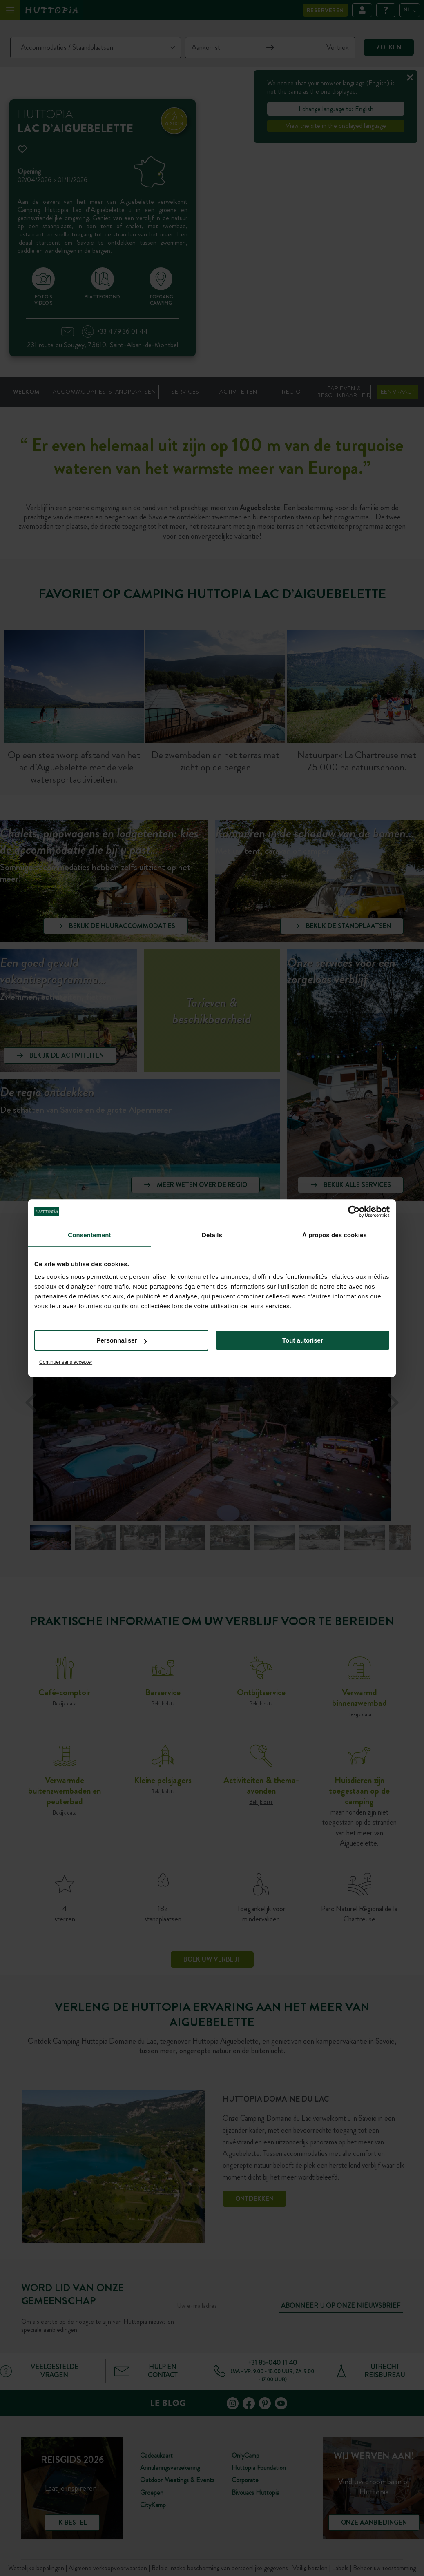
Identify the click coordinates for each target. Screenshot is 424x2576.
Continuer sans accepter (65, 1362)
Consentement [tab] (89, 1234)
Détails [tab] (212, 1234)
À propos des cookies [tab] (334, 1234)
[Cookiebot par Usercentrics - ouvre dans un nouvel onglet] (354, 1211)
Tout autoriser (302, 1340)
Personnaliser (121, 1340)
